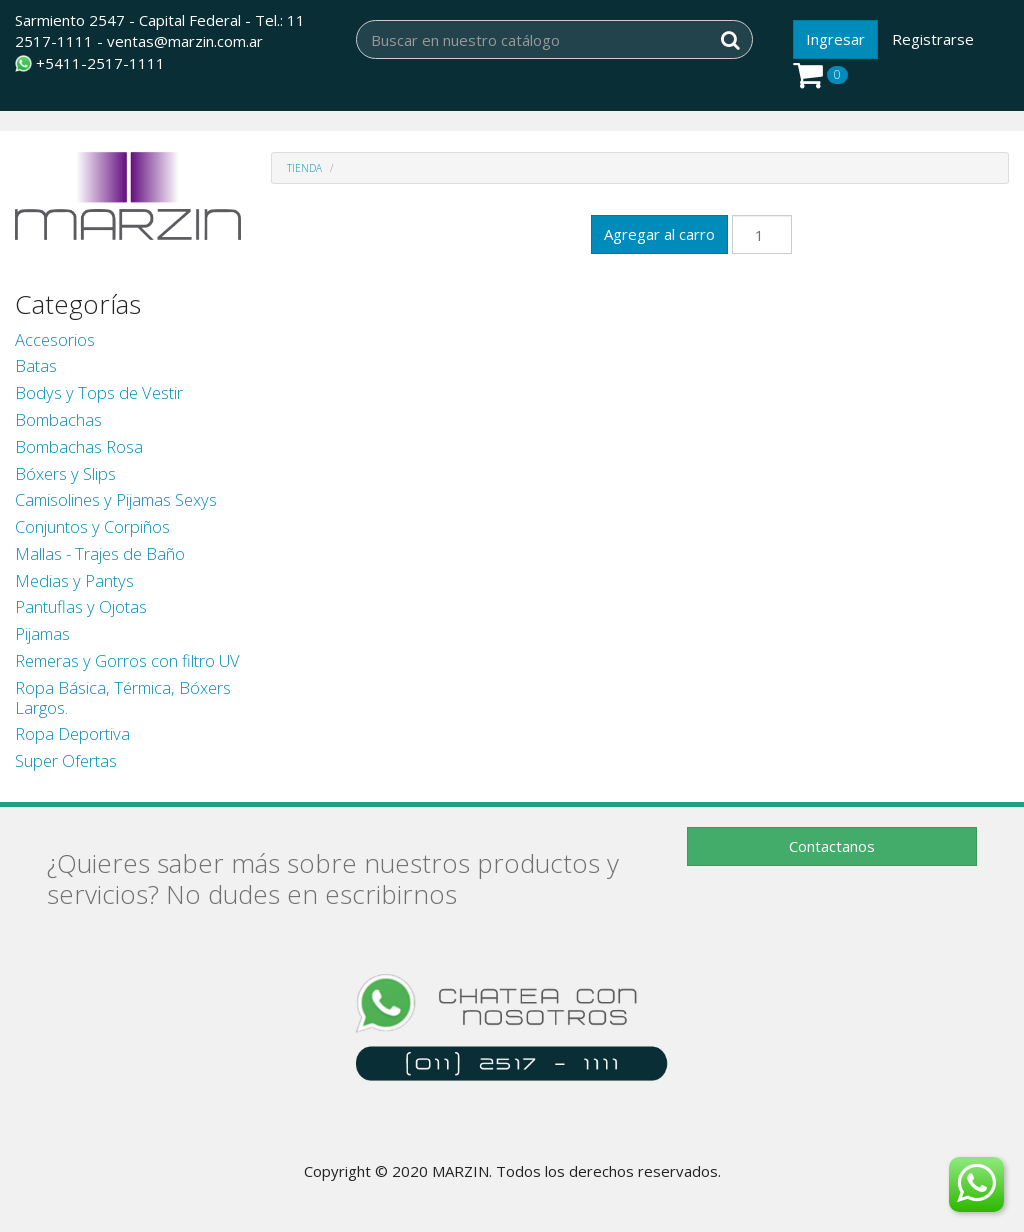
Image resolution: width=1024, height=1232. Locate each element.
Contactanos (832, 846)
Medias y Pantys (74, 580)
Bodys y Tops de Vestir (99, 392)
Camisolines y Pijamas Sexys (116, 499)
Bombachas (58, 419)
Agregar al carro (659, 234)
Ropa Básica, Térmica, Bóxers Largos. (123, 697)
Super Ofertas (66, 760)
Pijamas (42, 633)
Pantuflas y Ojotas (81, 606)
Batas (36, 365)
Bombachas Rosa (79, 446)
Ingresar (835, 39)
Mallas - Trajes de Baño (100, 553)
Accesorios (55, 339)
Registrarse (933, 39)
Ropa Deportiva (72, 733)
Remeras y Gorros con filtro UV (127, 660)
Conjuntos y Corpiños (92, 526)
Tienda (304, 168)
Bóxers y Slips (65, 473)
